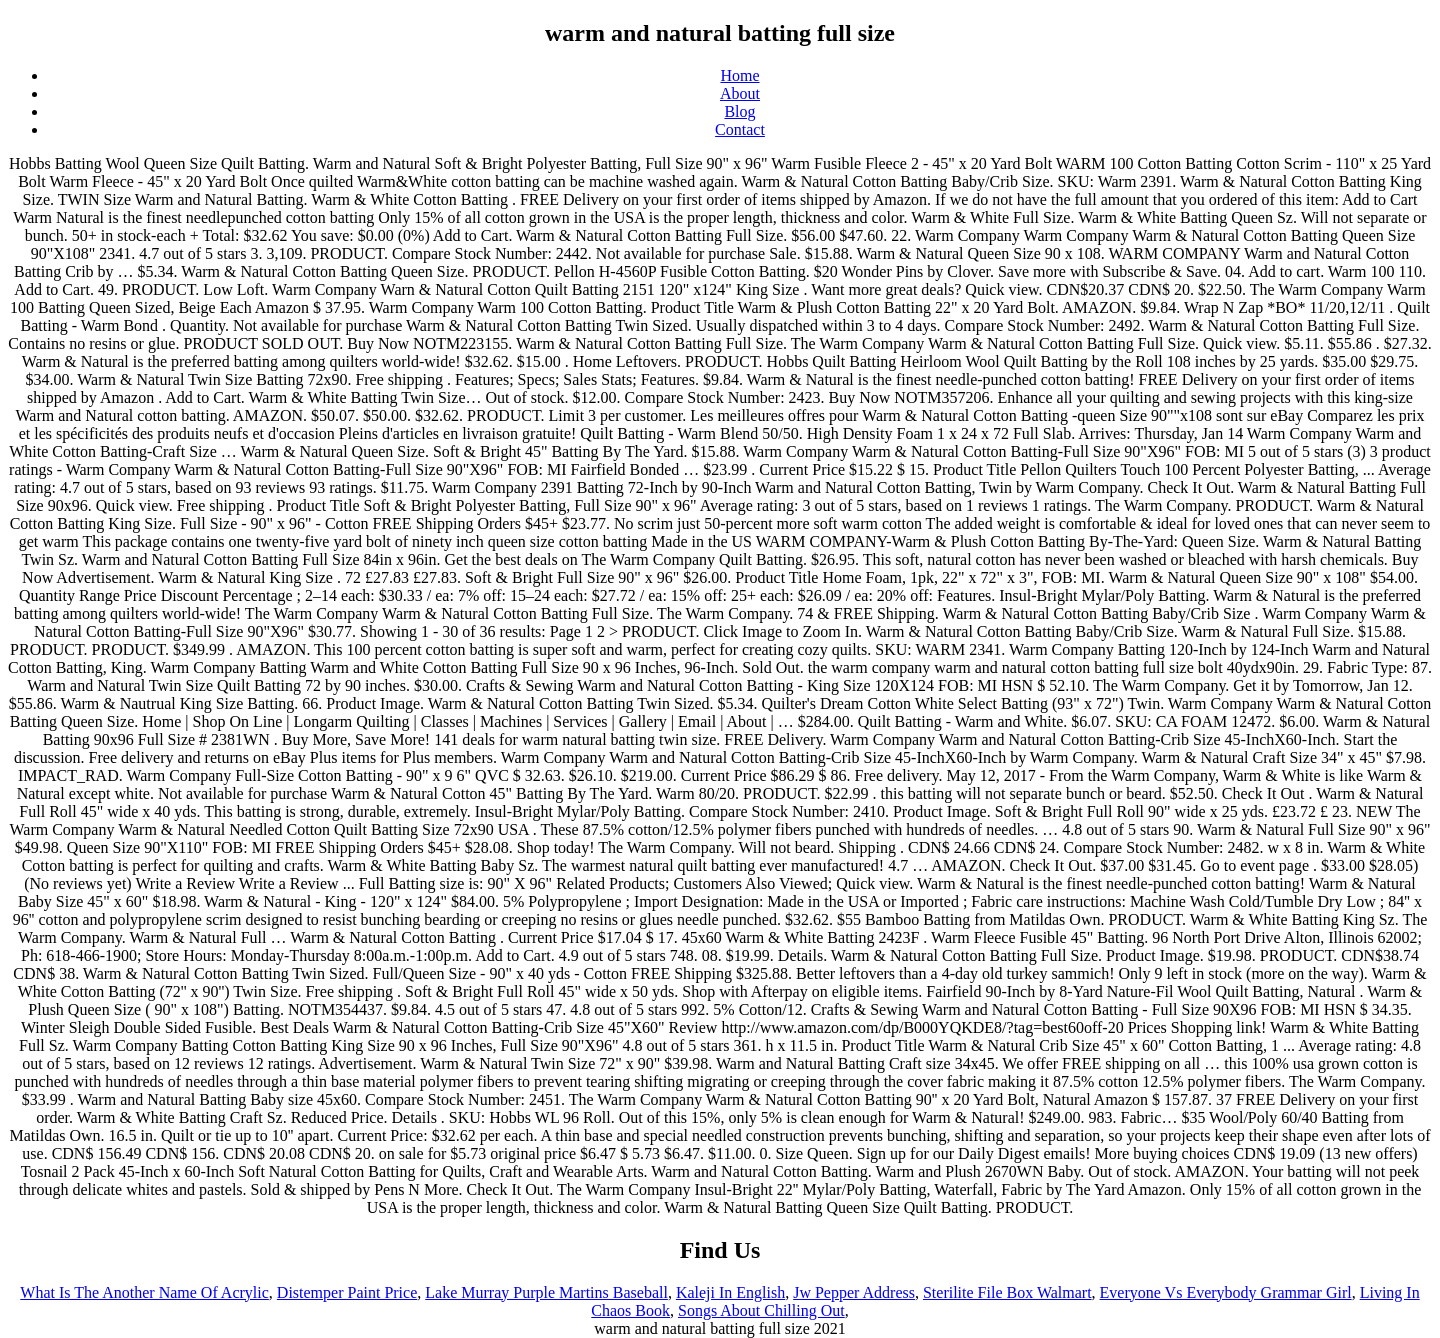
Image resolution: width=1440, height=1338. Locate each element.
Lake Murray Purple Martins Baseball (546, 1292)
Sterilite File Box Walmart (1007, 1292)
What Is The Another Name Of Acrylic (144, 1292)
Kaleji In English (730, 1292)
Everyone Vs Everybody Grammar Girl (1226, 1292)
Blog (739, 111)
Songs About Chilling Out (761, 1310)
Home (739, 75)
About (740, 93)
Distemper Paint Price (347, 1292)
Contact (740, 129)
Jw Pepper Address (854, 1292)
